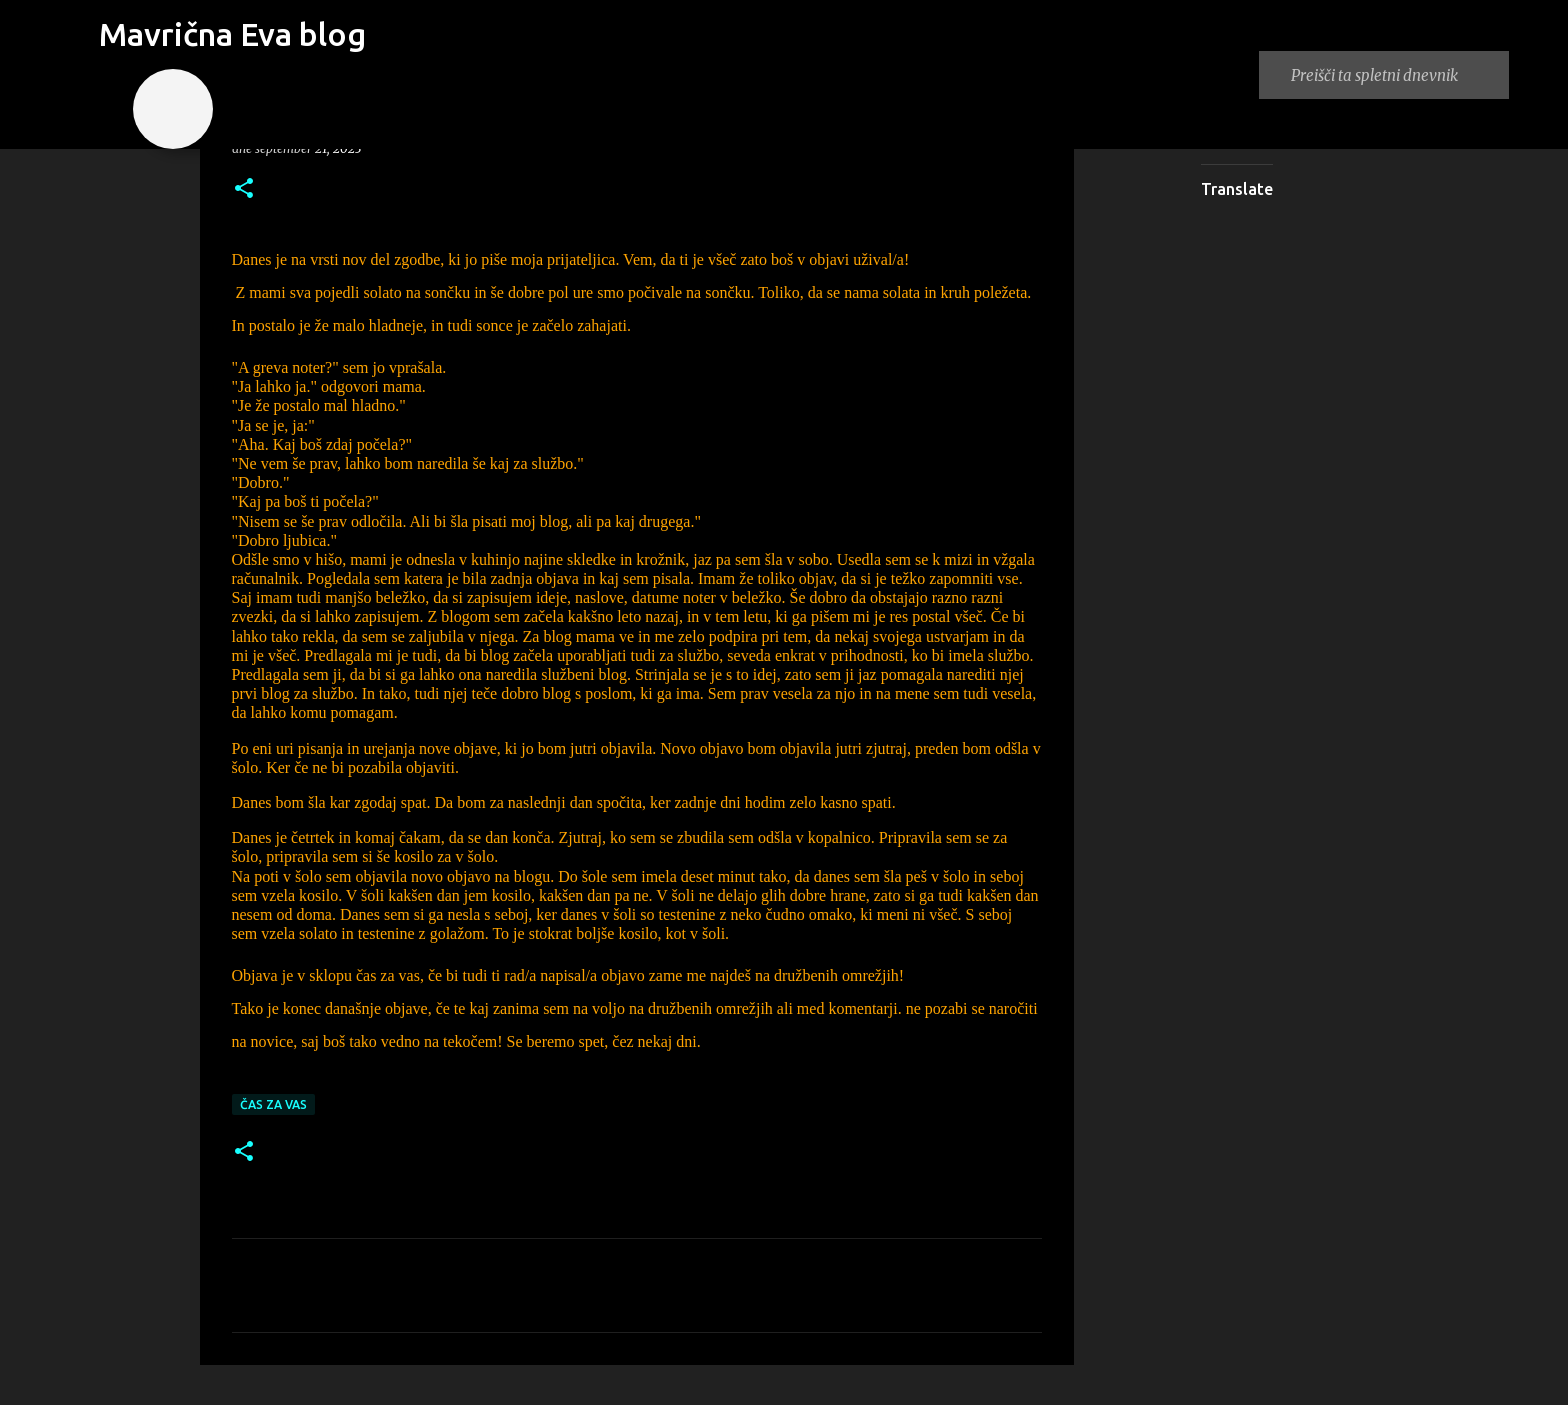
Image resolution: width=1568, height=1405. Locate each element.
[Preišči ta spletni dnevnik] (1396, 75)
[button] (244, 189)
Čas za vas (273, 1104)
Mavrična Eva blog (232, 34)
